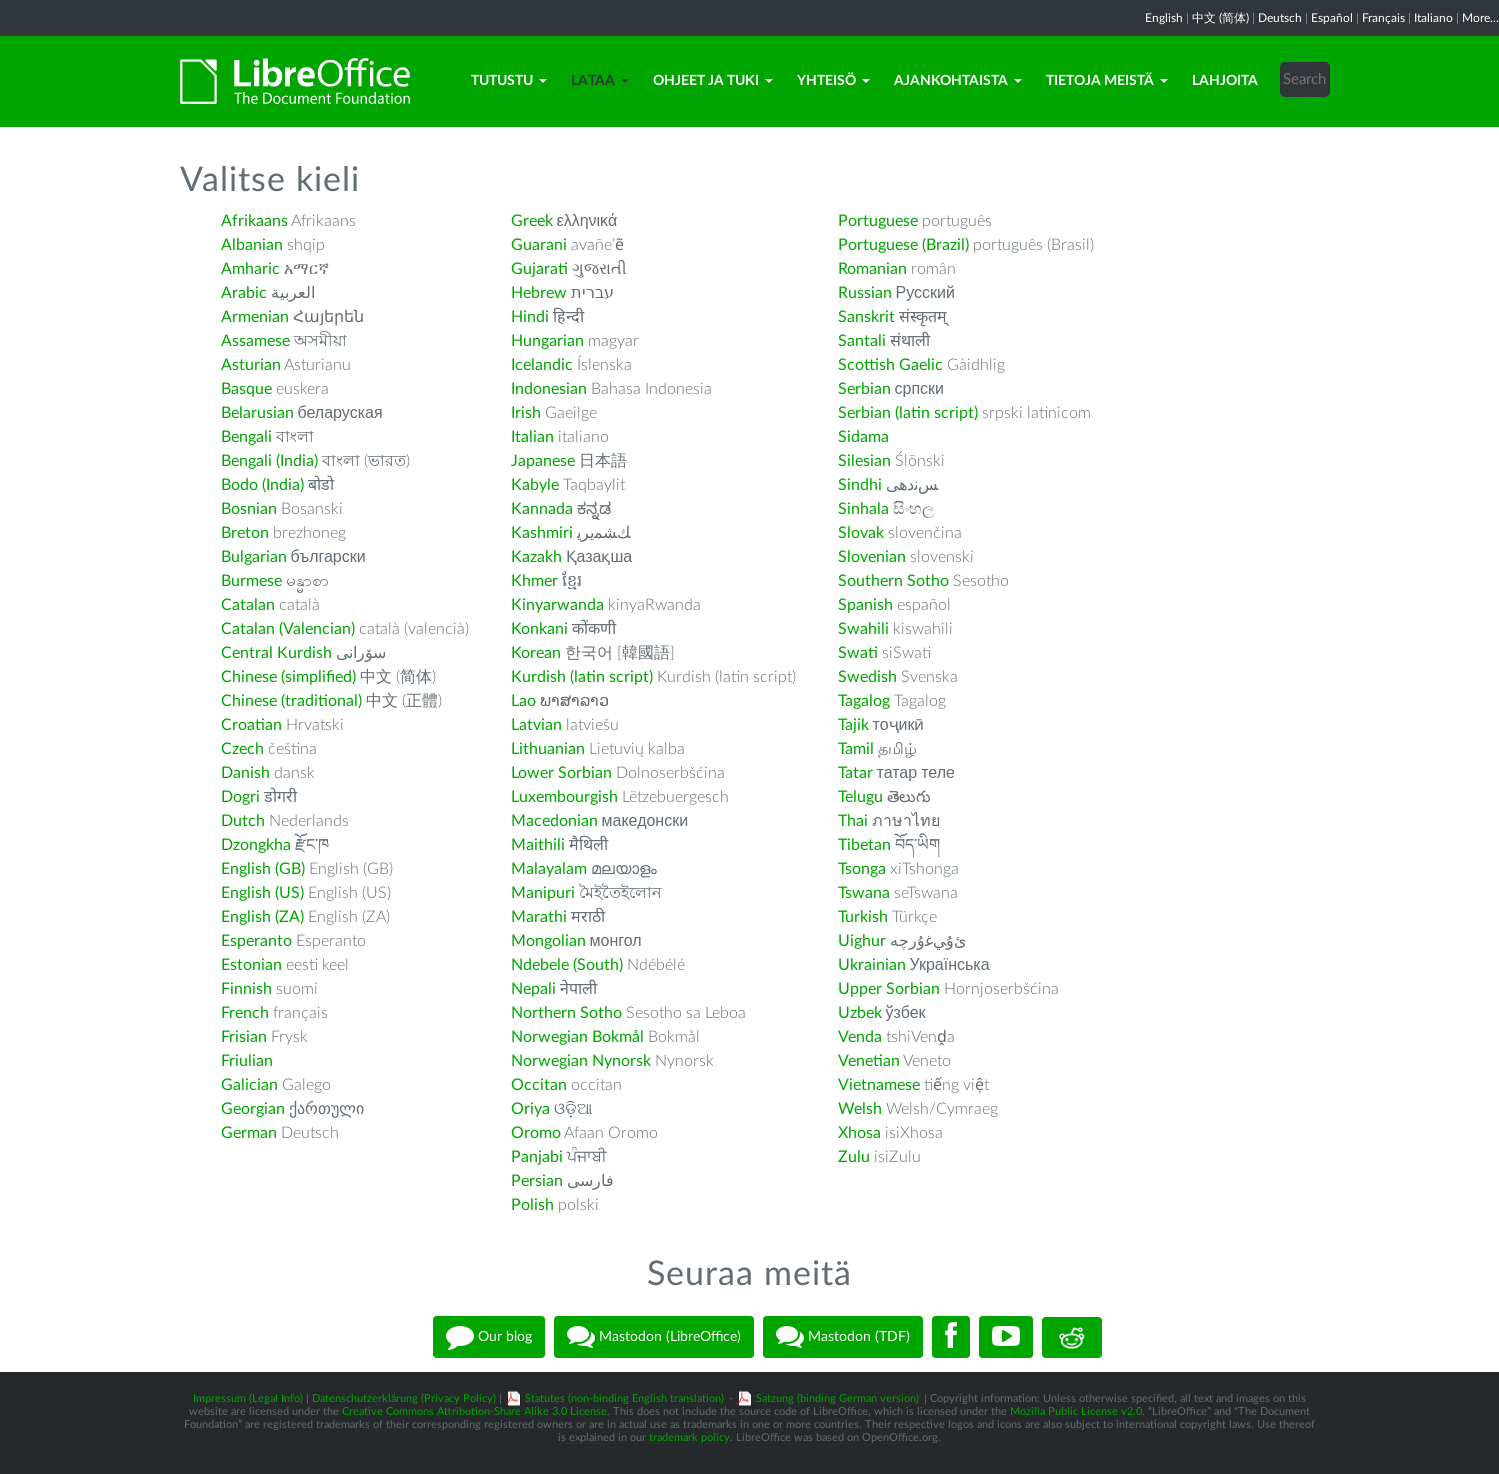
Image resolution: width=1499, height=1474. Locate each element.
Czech (242, 749)
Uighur (862, 941)
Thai (853, 821)
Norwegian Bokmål (577, 1037)
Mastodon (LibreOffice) (654, 1337)
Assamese (255, 341)
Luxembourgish (564, 797)
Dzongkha (256, 845)
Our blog (489, 1337)
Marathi (539, 917)
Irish (526, 413)
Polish (532, 1205)
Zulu (854, 1157)
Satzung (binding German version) (837, 1398)
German (249, 1133)
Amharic (250, 269)
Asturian (251, 365)
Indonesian (549, 389)
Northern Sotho (566, 1013)
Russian (865, 293)
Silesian (864, 461)
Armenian (255, 317)
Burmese (251, 581)
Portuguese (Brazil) (903, 245)
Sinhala (863, 509)
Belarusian (257, 413)
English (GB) (263, 869)
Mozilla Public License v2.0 (1076, 1411)
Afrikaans (254, 221)
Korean (536, 653)
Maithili (538, 845)
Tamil (856, 749)
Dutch (243, 821)
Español (1332, 18)
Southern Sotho (893, 581)
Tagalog (864, 701)
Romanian (872, 269)
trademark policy (689, 1437)
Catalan (248, 605)
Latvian (536, 725)
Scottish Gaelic (890, 365)
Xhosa (859, 1133)
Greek (532, 221)
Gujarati (539, 269)
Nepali (533, 989)
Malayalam (549, 869)
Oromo (536, 1133)
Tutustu (509, 81)
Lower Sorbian (561, 773)
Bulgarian (254, 557)
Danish (245, 773)
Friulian (247, 1061)
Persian (537, 1181)
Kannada (542, 509)
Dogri (240, 797)
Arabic (244, 293)
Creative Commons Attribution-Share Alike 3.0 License (474, 1411)
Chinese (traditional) (291, 701)
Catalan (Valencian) (288, 629)
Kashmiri (542, 533)
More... (1480, 18)
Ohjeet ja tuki (713, 81)
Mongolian (548, 941)
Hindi (530, 317)
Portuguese (878, 221)
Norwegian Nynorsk (581, 1061)
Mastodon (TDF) (843, 1337)
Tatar (855, 773)
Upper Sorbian (889, 989)
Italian (532, 437)
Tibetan (864, 845)
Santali (862, 341)
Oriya (530, 1109)
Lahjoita (1225, 81)
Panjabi (537, 1157)
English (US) (262, 893)
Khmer (534, 581)
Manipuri (543, 893)
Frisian (244, 1037)
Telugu (860, 797)
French (245, 1013)
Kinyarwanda (557, 605)
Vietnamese (879, 1085)
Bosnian (249, 509)
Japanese (543, 461)
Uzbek (860, 1013)
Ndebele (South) (567, 965)
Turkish (863, 917)
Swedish (867, 677)
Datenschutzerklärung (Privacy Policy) (404, 1398)
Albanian (252, 245)
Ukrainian (872, 965)
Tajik (853, 725)
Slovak (861, 533)
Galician (249, 1085)
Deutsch (1280, 18)
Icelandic (542, 365)
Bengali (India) (269, 461)
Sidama (863, 437)
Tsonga (862, 869)
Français (1383, 18)
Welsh (860, 1109)
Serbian (864, 389)
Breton (245, 533)
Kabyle (535, 485)
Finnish (246, 989)
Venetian (869, 1061)
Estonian (251, 965)
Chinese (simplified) (288, 677)
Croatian (251, 725)
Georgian (253, 1109)
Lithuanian (548, 749)
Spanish (865, 605)
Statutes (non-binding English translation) (624, 1398)
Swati (858, 653)
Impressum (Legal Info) (248, 1398)
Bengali (246, 437)
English (1164, 18)
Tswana (864, 893)
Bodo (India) (262, 485)
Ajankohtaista (958, 81)
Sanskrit (866, 317)
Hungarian (547, 341)
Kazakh (536, 557)
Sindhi (860, 485)
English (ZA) (262, 917)
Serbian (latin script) (908, 413)
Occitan (539, 1085)
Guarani (539, 245)
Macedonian (554, 821)
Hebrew (539, 293)
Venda (860, 1037)
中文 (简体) (1220, 18)
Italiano (1433, 18)
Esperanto (256, 941)
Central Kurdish (276, 653)
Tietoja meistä (1107, 81)
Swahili (865, 629)
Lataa (600, 81)
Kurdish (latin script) (582, 677)
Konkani (539, 629)
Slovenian (872, 557)
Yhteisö (833, 81)
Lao (523, 701)
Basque (246, 389)
